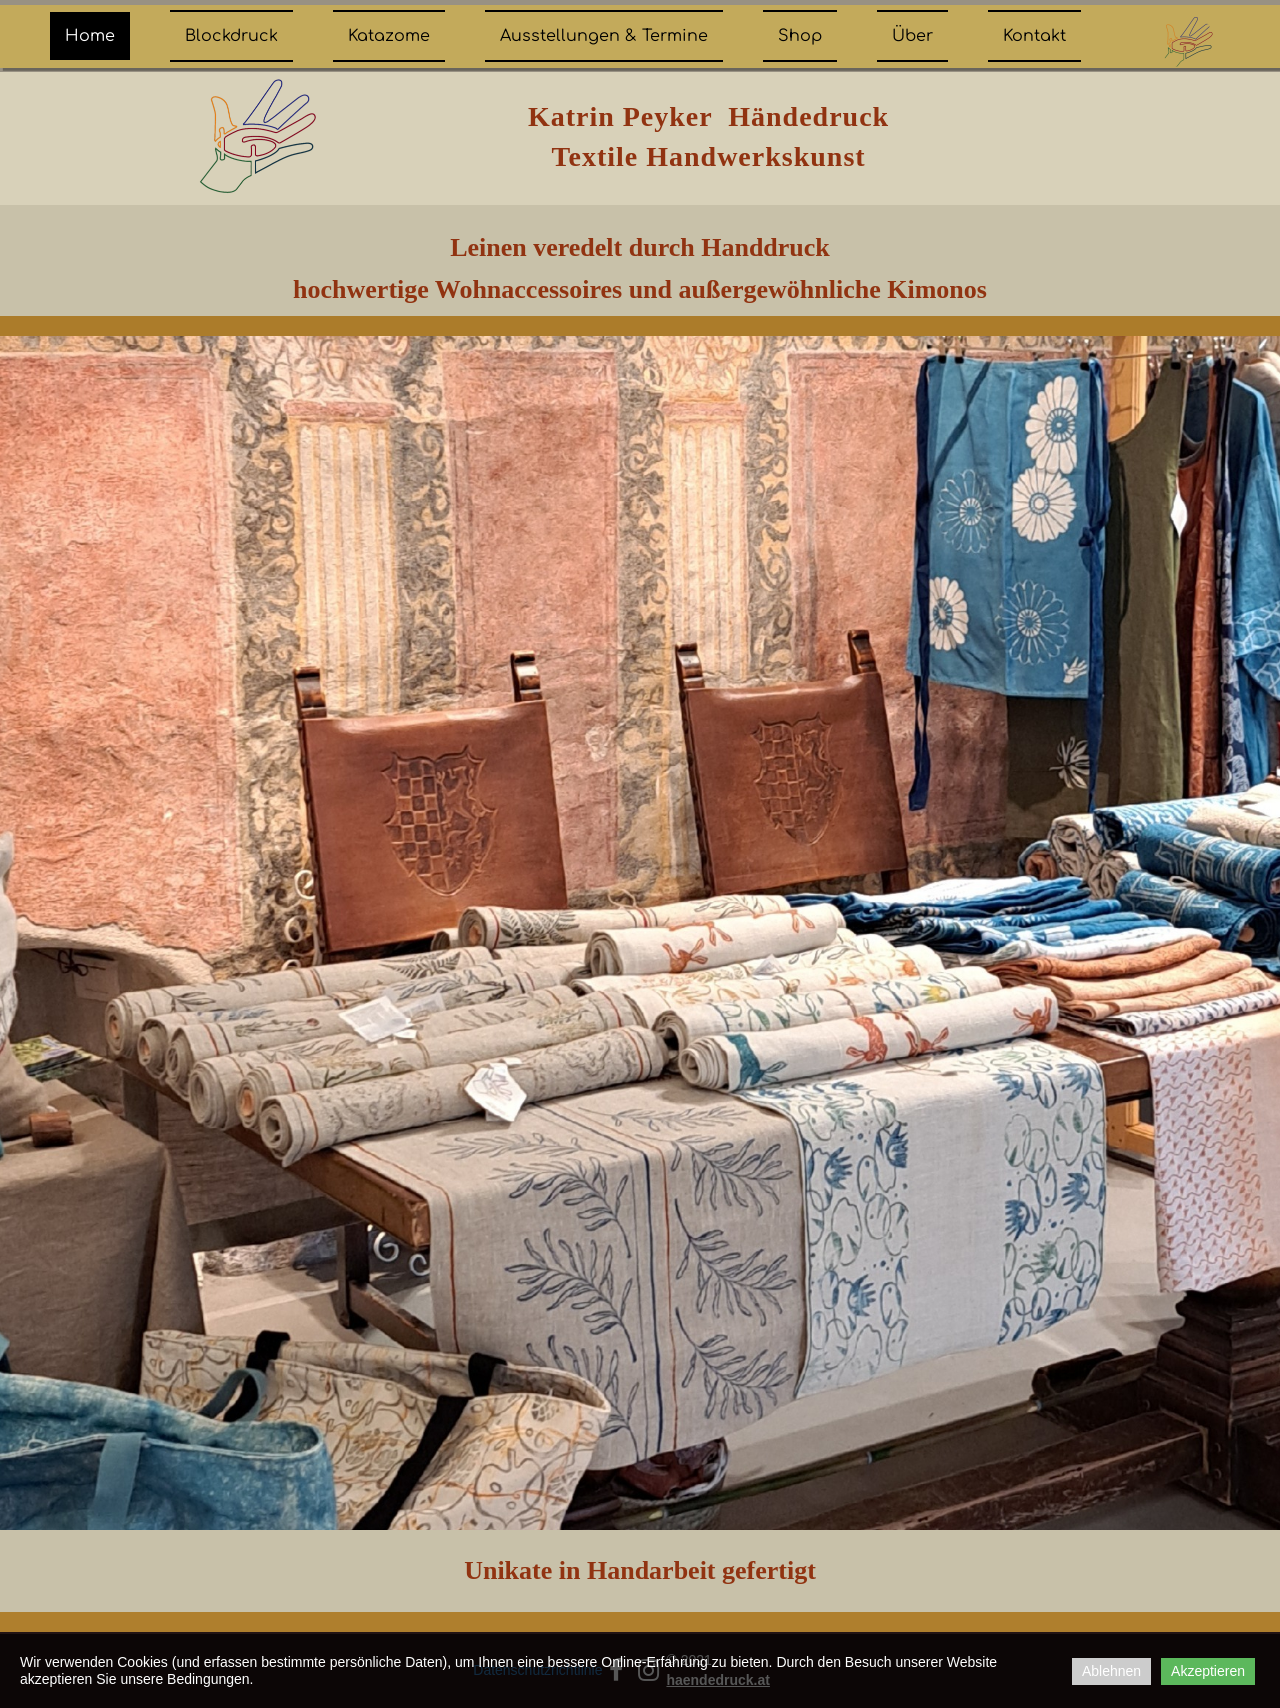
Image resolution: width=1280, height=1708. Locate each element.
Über (912, 36)
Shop (800, 36)
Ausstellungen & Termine (604, 36)
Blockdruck (231, 36)
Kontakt (1034, 36)
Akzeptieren (1208, 1671)
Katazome (389, 36)
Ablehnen (1111, 1671)
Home (90, 36)
